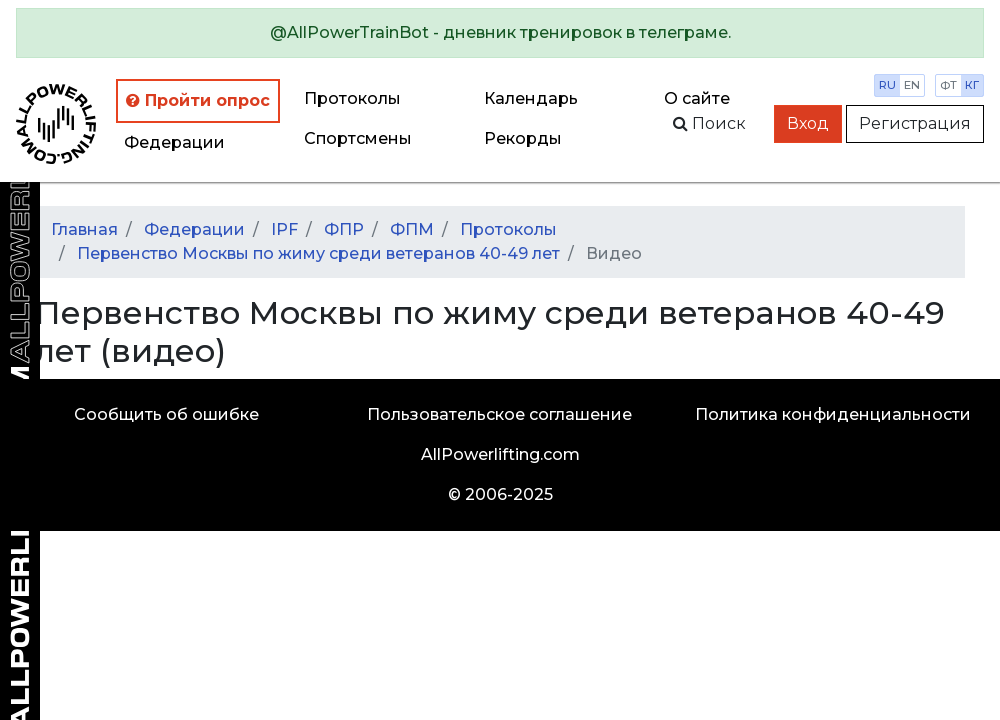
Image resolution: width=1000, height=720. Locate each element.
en (912, 85)
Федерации (174, 142)
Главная (84, 229)
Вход (808, 123)
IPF (284, 229)
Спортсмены (358, 138)
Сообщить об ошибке (166, 414)
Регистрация (915, 123)
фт (948, 85)
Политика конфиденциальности (833, 414)
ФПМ (412, 229)
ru (887, 85)
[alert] (500, 33)
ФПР (344, 229)
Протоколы (352, 98)
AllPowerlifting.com (500, 454)
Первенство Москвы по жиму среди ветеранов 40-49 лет (318, 253)
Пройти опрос (198, 100)
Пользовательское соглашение (499, 414)
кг (972, 85)
